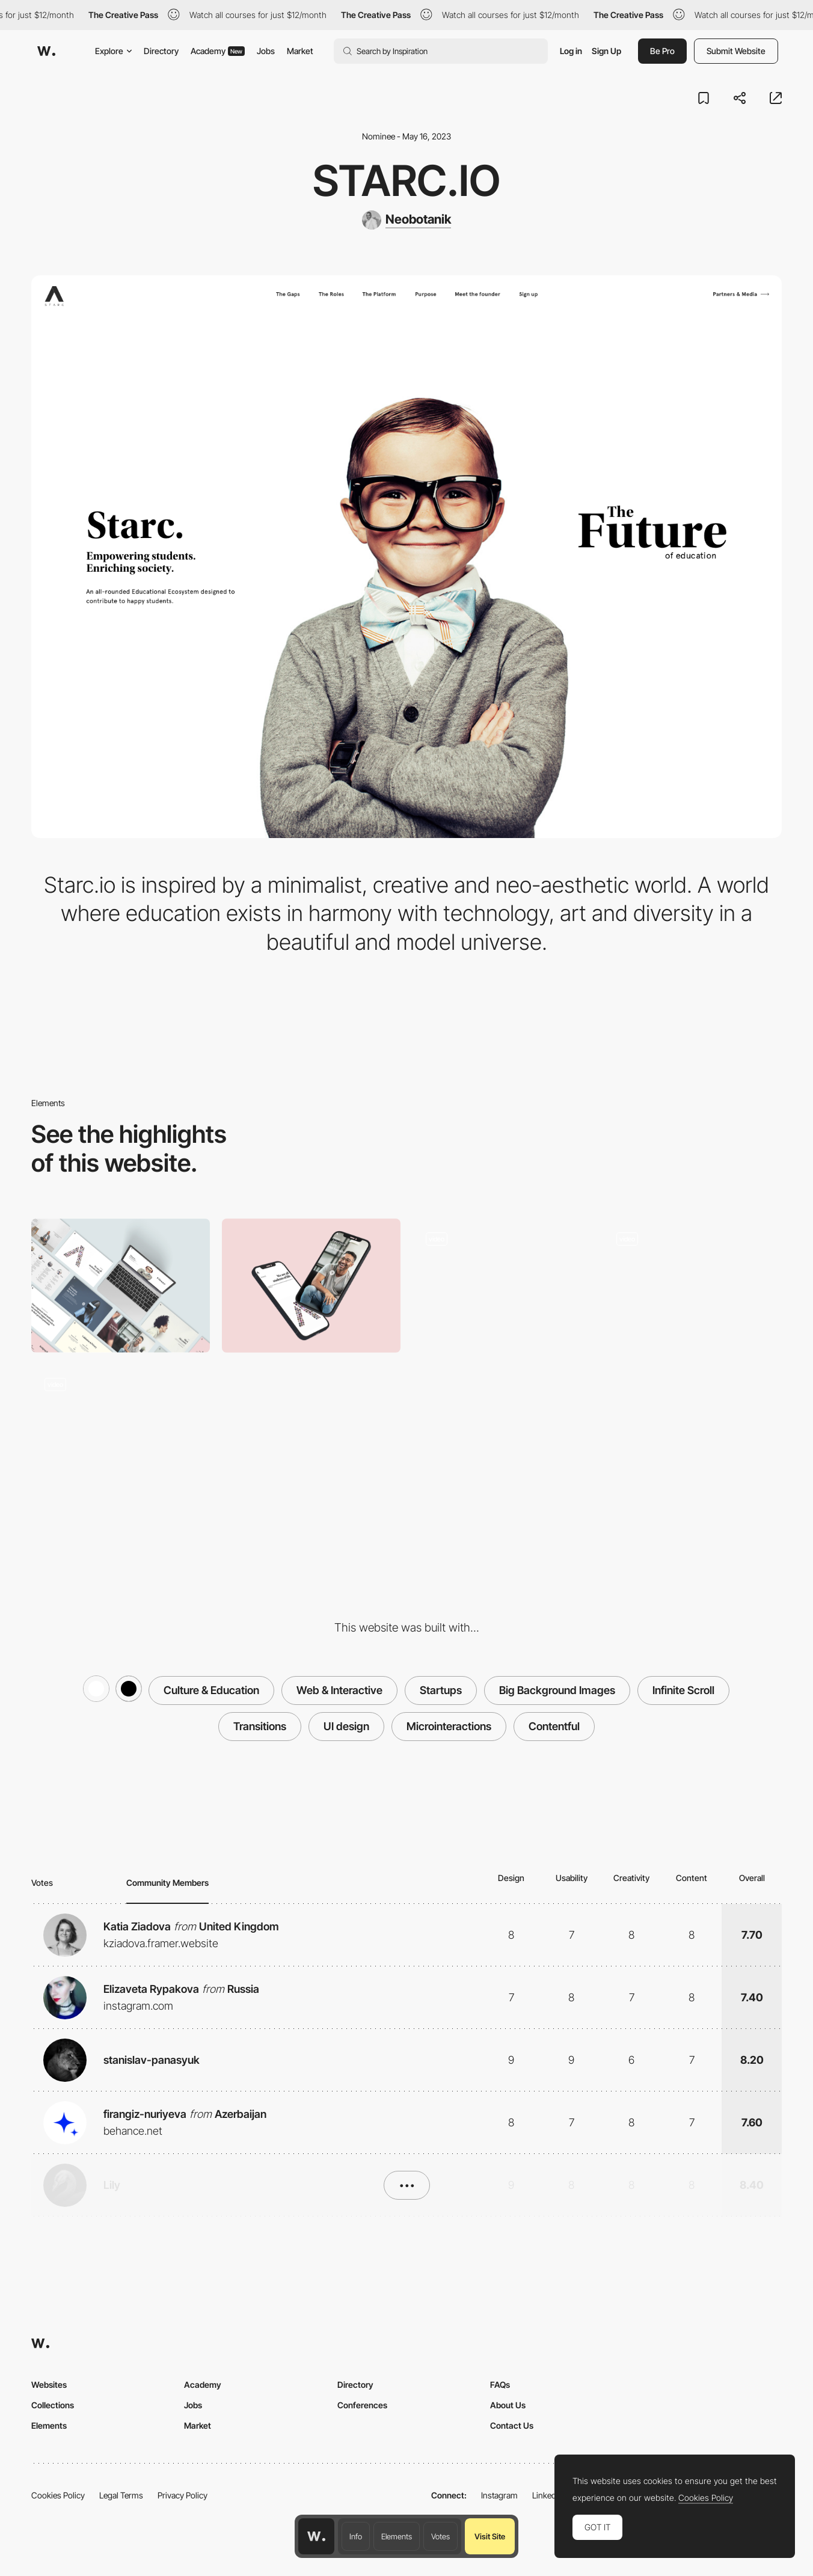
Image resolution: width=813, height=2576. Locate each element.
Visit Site (489, 2536)
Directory (161, 51)
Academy (218, 51)
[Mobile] (311, 1286)
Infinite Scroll (683, 1690)
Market (300, 51)
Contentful (554, 1726)
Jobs (266, 51)
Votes (440, 2536)
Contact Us (511, 2425)
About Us (508, 2405)
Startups (441, 1690)
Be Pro (662, 51)
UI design (346, 1726)
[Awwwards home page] (316, 2536)
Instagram (499, 2495)
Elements (396, 2536)
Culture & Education (211, 1690)
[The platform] (120, 1432)
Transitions (259, 1726)
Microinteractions (448, 1726)
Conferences (362, 2405)
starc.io (406, 180)
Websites (49, 2384)
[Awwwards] (46, 51)
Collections (52, 2405)
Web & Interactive (339, 1690)
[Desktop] (120, 1286)
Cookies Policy (58, 2495)
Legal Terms (121, 2495)
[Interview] (502, 1286)
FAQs (500, 2384)
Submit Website (736, 51)
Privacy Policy (182, 2495)
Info (355, 2536)
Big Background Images (557, 1690)
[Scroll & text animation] (692, 1286)
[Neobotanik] (406, 220)
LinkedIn (547, 2495)
